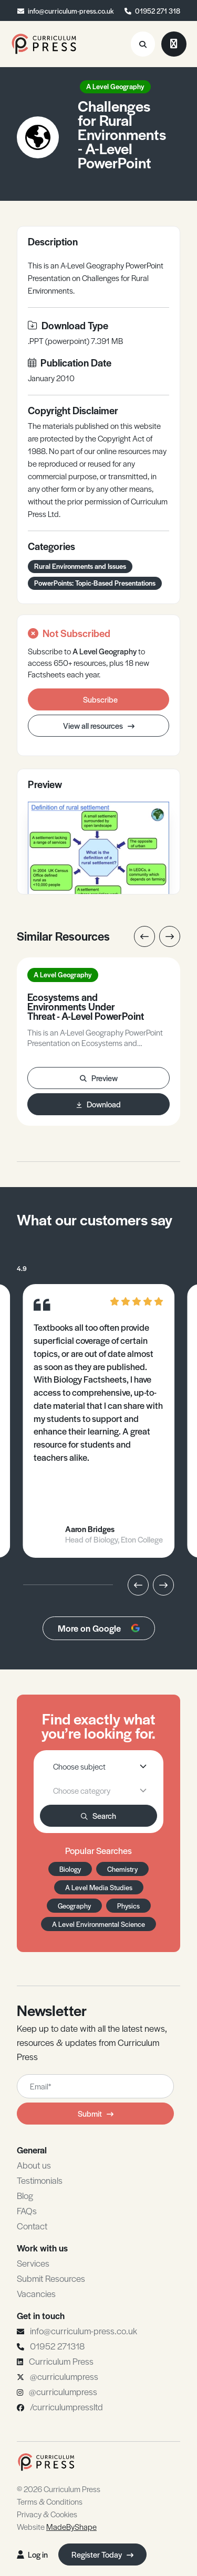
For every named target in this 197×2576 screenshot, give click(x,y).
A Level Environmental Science (98, 1924)
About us (34, 2165)
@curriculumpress (64, 2376)
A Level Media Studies (98, 1887)
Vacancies (36, 2293)
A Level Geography (115, 86)
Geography (74, 1906)
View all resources (98, 725)
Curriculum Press (61, 2361)
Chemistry (122, 1869)
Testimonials (40, 2180)
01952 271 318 (157, 11)
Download (99, 1103)
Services (33, 2263)
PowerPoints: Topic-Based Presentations (94, 583)
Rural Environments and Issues (80, 566)
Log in (32, 2554)
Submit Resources (51, 2278)
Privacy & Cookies (47, 2513)
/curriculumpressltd (66, 2406)
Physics (128, 1906)
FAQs (27, 2210)
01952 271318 (57, 2346)
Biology (70, 1869)
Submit (95, 2113)
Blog (25, 2195)
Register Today (102, 2554)
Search (98, 1815)
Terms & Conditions (49, 2501)
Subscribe (100, 699)
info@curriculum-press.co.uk (71, 11)
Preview (99, 1077)
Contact (32, 2225)
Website (57, 2526)
